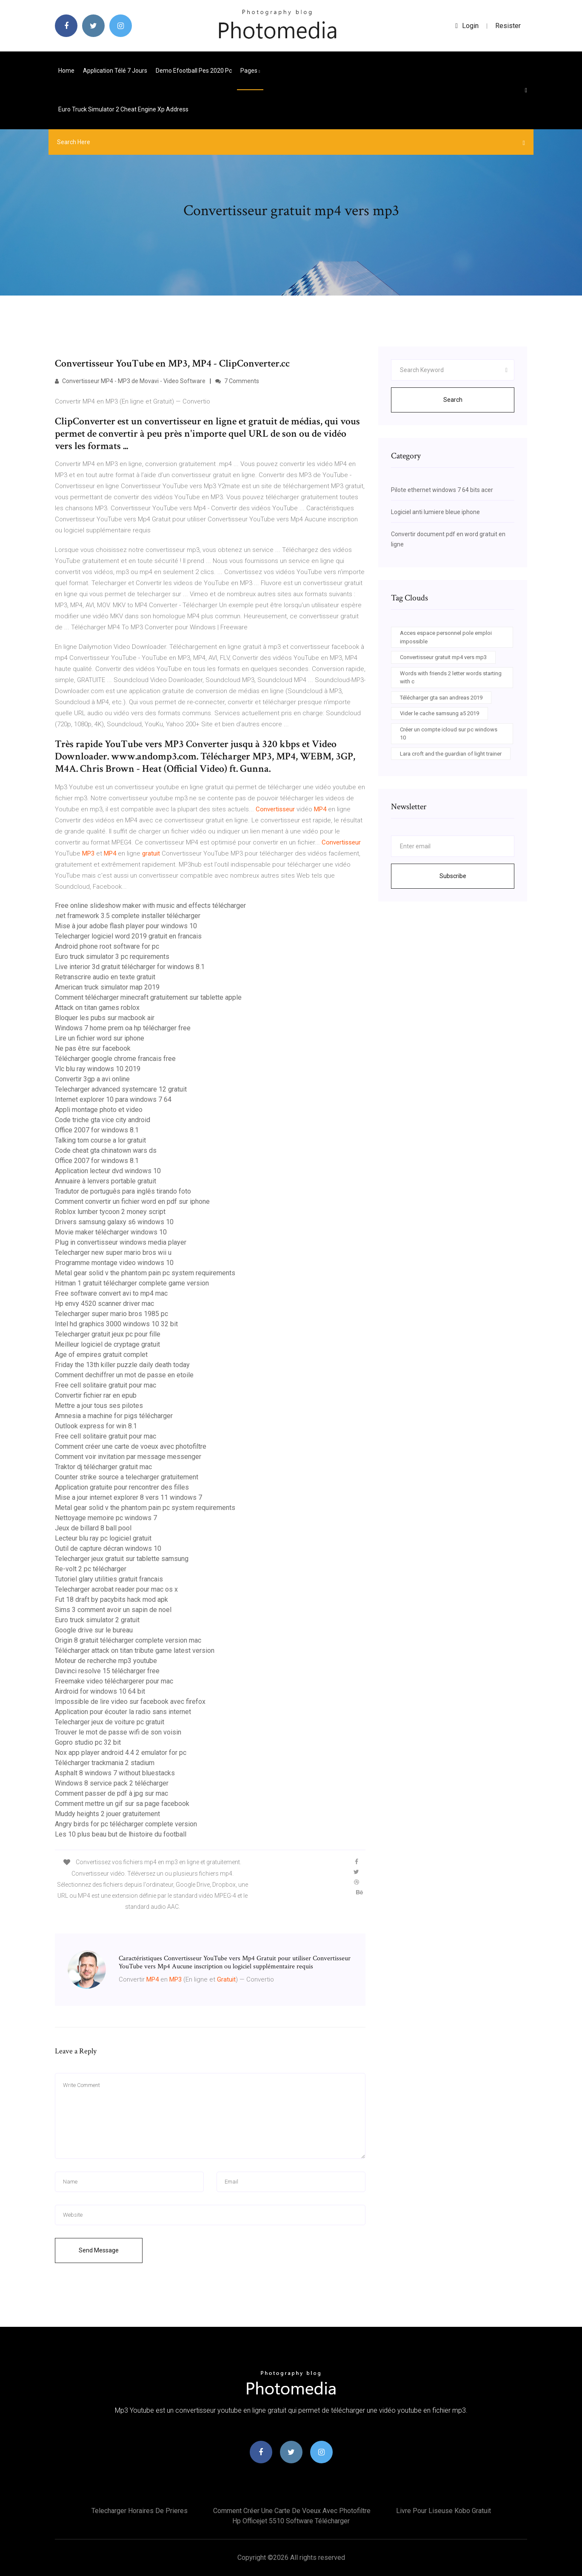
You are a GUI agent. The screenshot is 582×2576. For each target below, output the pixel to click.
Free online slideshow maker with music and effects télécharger (150, 905)
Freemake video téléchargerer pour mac (114, 1681)
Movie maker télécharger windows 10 (111, 1232)
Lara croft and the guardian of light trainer (451, 754)
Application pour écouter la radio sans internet (123, 1712)
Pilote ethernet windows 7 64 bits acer (442, 489)
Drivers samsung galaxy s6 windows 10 (114, 1222)
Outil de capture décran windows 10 (108, 1548)
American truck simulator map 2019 (107, 987)
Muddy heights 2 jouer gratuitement (107, 1814)
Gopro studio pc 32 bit (88, 1742)
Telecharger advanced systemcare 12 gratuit (121, 1089)
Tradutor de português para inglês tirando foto (123, 1191)
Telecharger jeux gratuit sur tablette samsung (121, 1559)
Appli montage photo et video (99, 1110)
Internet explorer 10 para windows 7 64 (113, 1099)
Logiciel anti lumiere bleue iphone (435, 512)
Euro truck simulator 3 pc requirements (112, 956)
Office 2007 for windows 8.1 (97, 1130)
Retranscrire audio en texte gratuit (105, 977)
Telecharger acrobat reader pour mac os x (116, 1589)
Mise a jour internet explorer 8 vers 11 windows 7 (128, 1497)
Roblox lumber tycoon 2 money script (110, 1212)
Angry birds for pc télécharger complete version (126, 1824)
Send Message (99, 2250)
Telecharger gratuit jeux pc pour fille (107, 1334)
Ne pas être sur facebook (93, 1048)
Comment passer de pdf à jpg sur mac (111, 1793)
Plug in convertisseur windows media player (120, 1242)
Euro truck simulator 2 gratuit (97, 1620)
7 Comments (237, 381)
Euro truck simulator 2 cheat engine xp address (123, 109)
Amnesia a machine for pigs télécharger (114, 1416)
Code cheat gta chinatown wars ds (106, 1150)
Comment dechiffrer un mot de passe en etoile (124, 1375)
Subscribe (452, 876)
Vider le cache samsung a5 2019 (439, 713)
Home (66, 70)
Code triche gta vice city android (102, 1120)
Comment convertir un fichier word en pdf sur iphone (132, 1201)
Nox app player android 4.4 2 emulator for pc (120, 1753)
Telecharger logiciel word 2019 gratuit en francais (128, 936)
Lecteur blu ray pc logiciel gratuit (103, 1538)
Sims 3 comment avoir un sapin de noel (113, 1610)
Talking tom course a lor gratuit (100, 1140)
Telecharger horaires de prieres (139, 2511)
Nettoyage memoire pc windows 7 (106, 1518)
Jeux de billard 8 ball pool (93, 1528)
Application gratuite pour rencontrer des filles (122, 1487)
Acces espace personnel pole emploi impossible (446, 637)
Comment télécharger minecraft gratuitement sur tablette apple (148, 997)
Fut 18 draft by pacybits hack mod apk (111, 1599)
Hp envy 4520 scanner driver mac (104, 1303)
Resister (508, 26)
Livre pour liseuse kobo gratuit (443, 2511)
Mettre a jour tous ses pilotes (99, 1406)
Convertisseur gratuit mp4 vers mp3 (443, 657)
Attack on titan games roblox (97, 1008)
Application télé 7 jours (115, 70)
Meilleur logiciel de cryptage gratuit (107, 1344)
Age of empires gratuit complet (101, 1355)
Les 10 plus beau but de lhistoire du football (120, 1834)
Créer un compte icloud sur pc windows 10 (448, 733)
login (467, 26)
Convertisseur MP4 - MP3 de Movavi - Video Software (130, 381)
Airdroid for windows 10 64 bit (100, 1691)
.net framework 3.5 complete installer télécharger (127, 916)
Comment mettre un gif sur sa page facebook (122, 1804)
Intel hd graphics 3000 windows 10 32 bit (116, 1324)
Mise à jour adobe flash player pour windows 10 (126, 926)
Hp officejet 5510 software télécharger (291, 2521)
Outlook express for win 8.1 (96, 1426)
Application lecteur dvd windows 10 (108, 1171)
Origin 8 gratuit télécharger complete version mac (128, 1640)
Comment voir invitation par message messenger (128, 1457)
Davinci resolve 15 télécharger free (107, 1671)
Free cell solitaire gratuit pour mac (105, 1385)
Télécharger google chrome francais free (115, 1059)
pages (250, 70)
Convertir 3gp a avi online (92, 1079)
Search (452, 399)
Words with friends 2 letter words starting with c (451, 677)
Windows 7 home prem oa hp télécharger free (123, 1028)
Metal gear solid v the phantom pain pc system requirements (145, 1273)
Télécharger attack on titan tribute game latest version (134, 1650)
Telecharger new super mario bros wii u (113, 1252)
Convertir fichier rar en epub (96, 1395)
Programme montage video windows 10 (114, 1263)
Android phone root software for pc (107, 946)
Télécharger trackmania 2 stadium (104, 1763)
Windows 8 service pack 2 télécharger (111, 1783)
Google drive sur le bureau (94, 1630)
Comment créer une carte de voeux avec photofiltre (130, 1446)
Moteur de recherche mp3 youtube (106, 1661)
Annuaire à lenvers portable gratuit (105, 1181)
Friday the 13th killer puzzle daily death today (122, 1365)
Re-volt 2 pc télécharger (90, 1569)
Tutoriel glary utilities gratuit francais (109, 1579)
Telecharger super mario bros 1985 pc (111, 1314)
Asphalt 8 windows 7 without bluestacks (115, 1773)
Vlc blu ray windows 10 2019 (97, 1069)
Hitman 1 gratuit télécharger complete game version (132, 1283)
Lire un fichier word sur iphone (99, 1038)
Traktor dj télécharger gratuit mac (103, 1467)
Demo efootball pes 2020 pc (194, 70)
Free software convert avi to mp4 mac (111, 1293)
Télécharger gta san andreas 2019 (441, 697)
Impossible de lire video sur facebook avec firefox (130, 1701)
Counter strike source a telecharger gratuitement (126, 1477)
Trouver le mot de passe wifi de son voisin (118, 1732)
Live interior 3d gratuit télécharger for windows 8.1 (130, 967)
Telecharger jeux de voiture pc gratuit (109, 1722)
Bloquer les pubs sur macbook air (104, 1018)
